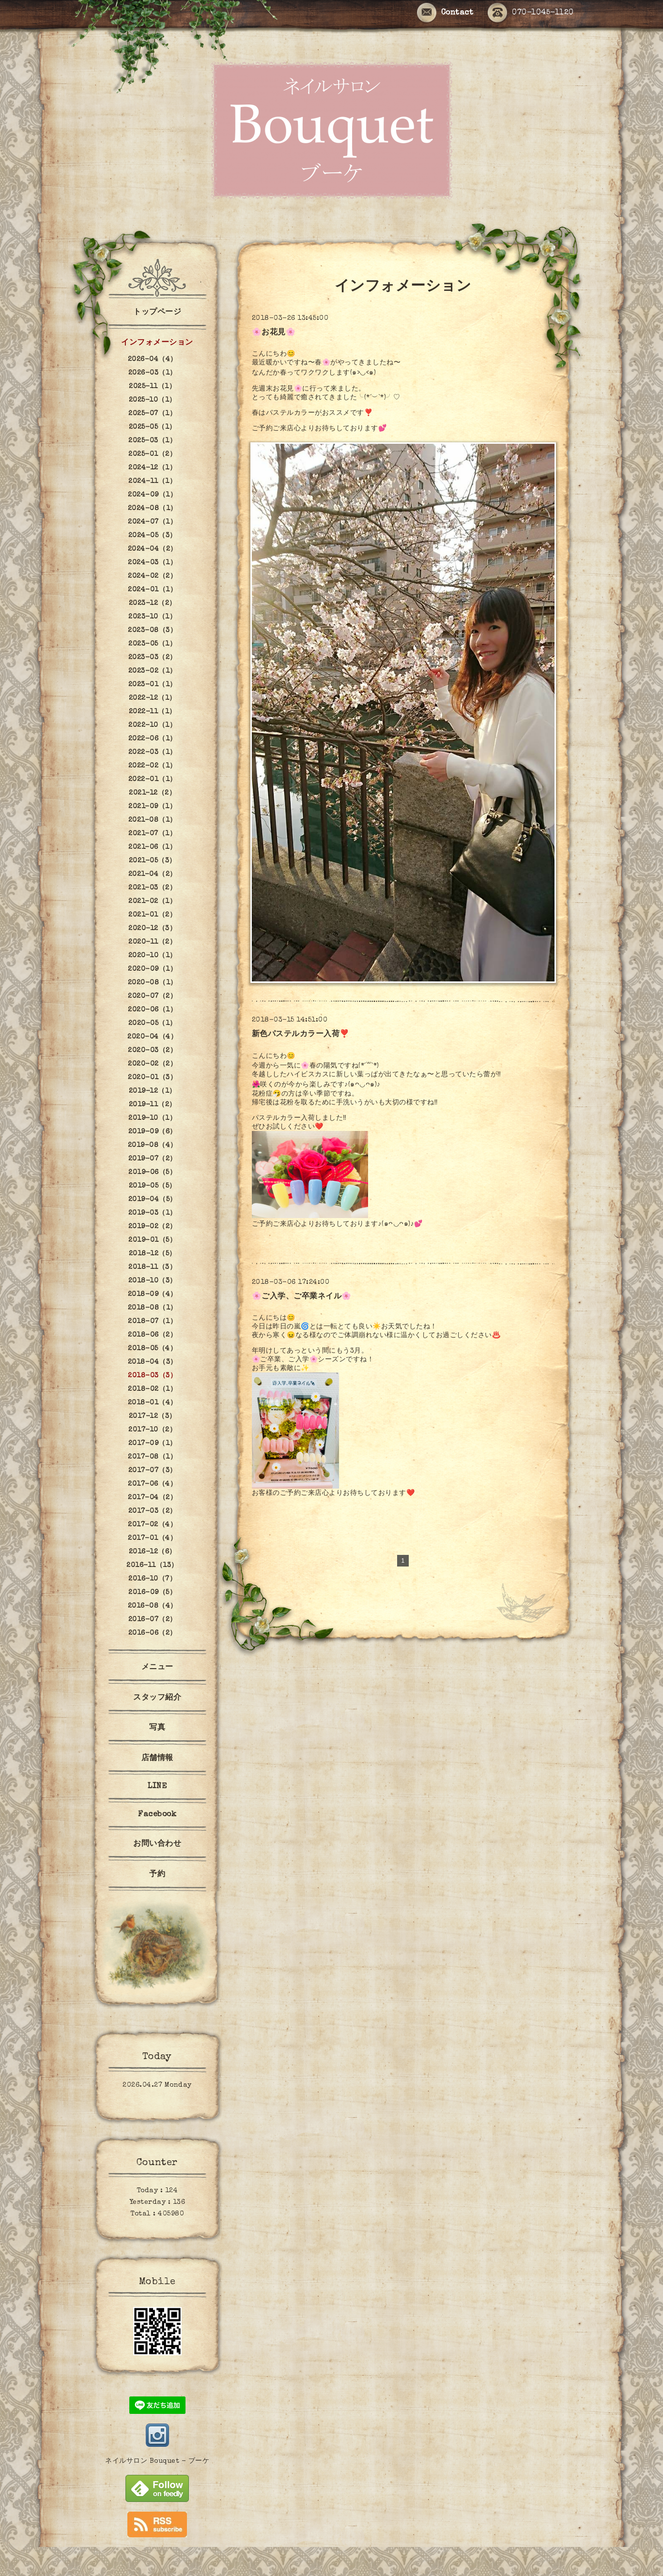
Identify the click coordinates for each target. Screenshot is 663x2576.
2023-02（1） (152, 671)
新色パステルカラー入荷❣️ (301, 1035)
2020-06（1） (152, 1010)
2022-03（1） (152, 752)
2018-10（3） (152, 1281)
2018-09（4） (152, 1294)
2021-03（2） (152, 888)
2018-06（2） (152, 1335)
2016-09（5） (152, 1592)
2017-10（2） (152, 1430)
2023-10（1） (152, 617)
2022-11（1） (152, 711)
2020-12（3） (152, 928)
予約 (157, 1875)
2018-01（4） (152, 1403)
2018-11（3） (152, 1267)
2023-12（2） (152, 603)
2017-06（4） (152, 1484)
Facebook (157, 1815)
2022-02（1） (152, 766)
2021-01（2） (152, 915)
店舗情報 (157, 1759)
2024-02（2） (152, 576)
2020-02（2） (152, 1064)
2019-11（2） (152, 1104)
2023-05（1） (152, 644)
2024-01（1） (152, 590)
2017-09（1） (152, 1443)
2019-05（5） (152, 1186)
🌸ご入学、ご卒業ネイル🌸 (302, 1297)
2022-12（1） (152, 698)
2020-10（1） (152, 955)
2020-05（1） (152, 1023)
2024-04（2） (152, 549)
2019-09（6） (152, 1132)
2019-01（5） (152, 1240)
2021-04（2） (152, 874)
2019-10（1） (152, 1118)
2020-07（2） (152, 996)
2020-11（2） (152, 942)
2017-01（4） (152, 1538)
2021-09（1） (152, 806)
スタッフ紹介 (157, 1698)
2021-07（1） (152, 833)
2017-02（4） (152, 1524)
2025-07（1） (152, 413)
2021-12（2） (152, 793)
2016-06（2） (152, 1633)
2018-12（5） (152, 1253)
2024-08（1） (152, 508)
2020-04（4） (152, 1037)
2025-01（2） (152, 454)
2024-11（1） (152, 481)
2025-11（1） (152, 386)
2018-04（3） (152, 1362)
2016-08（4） (152, 1606)
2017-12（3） (152, 1416)
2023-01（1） (152, 684)
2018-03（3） (152, 1375)
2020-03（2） (152, 1050)
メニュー (157, 1668)
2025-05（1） (152, 427)
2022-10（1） (152, 725)
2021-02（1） (152, 901)
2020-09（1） (152, 969)
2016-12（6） (152, 1552)
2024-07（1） (152, 522)
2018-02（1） (152, 1389)
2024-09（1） (152, 495)
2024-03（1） (152, 562)
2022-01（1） (152, 779)
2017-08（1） (152, 1457)
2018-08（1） (152, 1308)
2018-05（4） (152, 1348)
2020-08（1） (152, 982)
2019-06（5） (152, 1172)
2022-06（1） (152, 739)
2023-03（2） (152, 657)
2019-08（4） (152, 1145)
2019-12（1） (152, 1091)
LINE (157, 1787)
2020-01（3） (152, 1077)
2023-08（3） (152, 630)
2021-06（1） (152, 847)
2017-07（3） (152, 1470)
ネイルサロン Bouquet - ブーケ (157, 2461)
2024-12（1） (152, 468)
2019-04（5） (152, 1199)
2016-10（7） (152, 1579)
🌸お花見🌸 (274, 333)
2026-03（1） (152, 373)
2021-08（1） (152, 820)
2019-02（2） (152, 1226)
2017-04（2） (152, 1497)
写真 (157, 1728)
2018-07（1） (152, 1321)
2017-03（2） (152, 1511)
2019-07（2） (152, 1159)
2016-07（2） (152, 1619)
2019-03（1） (152, 1213)
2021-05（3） (152, 861)
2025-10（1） (152, 400)
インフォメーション (157, 343)
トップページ (157, 312)
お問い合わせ (157, 1844)
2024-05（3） (152, 535)
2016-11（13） (152, 1565)
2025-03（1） (152, 440)
